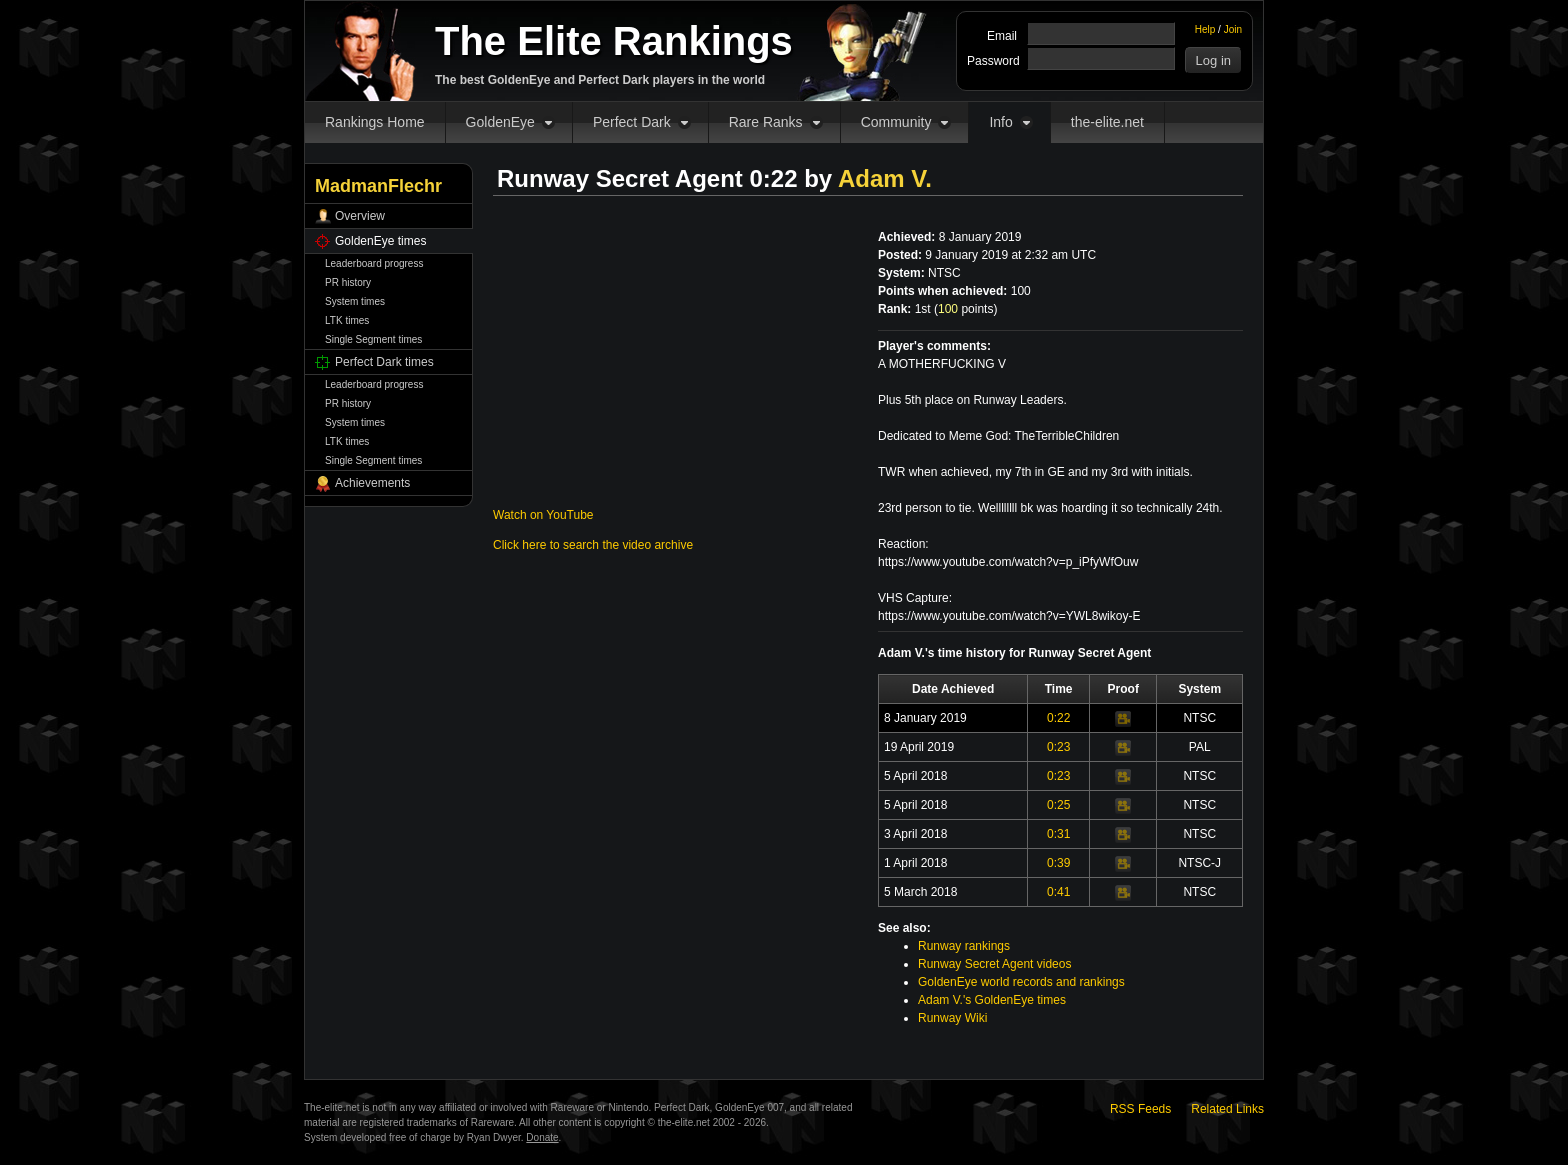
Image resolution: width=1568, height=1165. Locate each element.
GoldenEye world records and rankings (1021, 982)
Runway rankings (964, 946)
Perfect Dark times (384, 362)
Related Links (1227, 1109)
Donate (542, 1137)
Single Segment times (373, 339)
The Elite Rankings (614, 41)
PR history (348, 282)
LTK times (347, 320)
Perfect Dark (632, 122)
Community (896, 122)
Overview (360, 216)
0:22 (1058, 718)
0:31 (1058, 834)
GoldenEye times (380, 241)
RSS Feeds (1140, 1109)
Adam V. (885, 178)
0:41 (1058, 892)
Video (1123, 719)
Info (1000, 122)
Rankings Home (375, 122)
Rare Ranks (766, 122)
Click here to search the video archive (593, 545)
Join (1233, 29)
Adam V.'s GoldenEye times (992, 1000)
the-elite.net (1107, 122)
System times (355, 301)
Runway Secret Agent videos (994, 964)
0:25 (1058, 805)
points (965, 309)
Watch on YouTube (543, 515)
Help (1205, 29)
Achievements (372, 483)
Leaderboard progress (374, 263)
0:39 (1058, 863)
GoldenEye (500, 122)
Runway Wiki (952, 1018)
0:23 (1058, 747)
